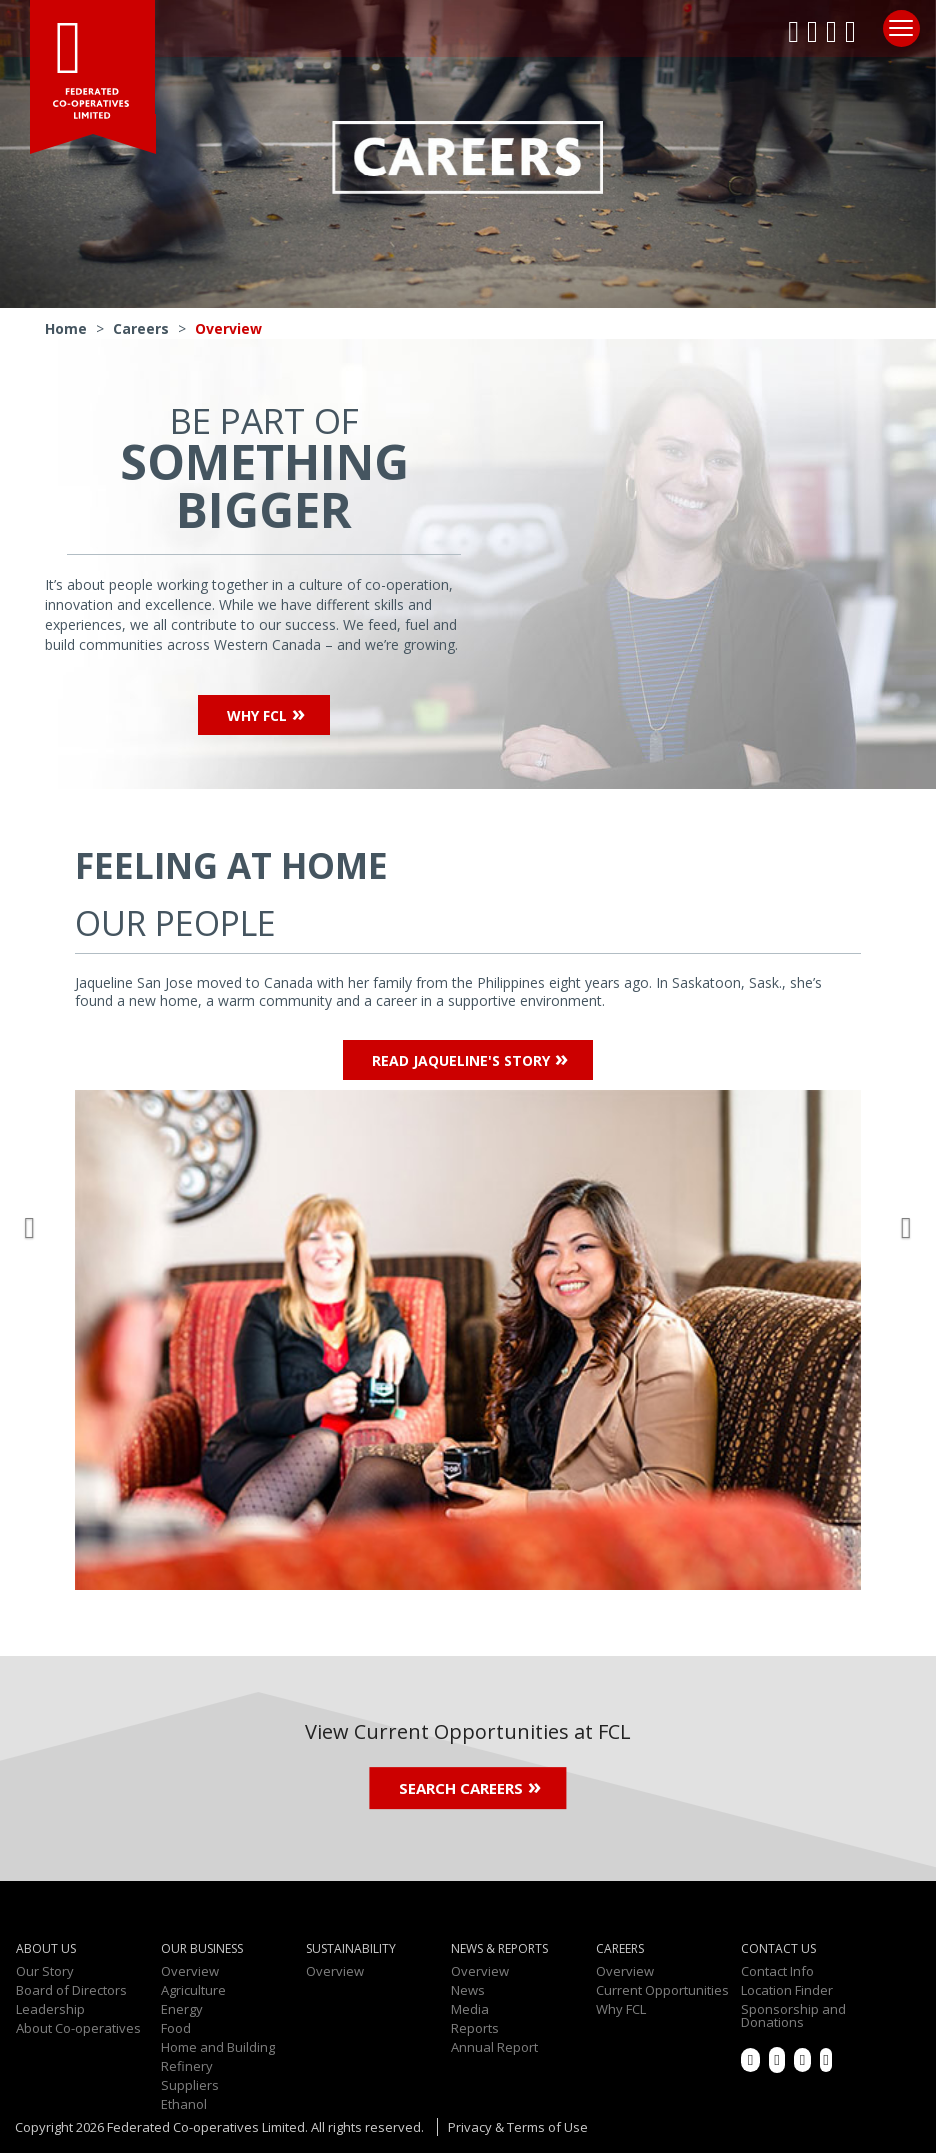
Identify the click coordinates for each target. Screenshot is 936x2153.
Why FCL (257, 715)
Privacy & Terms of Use (518, 2128)
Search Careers (461, 1789)
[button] (34, 1222)
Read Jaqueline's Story (461, 1060)
